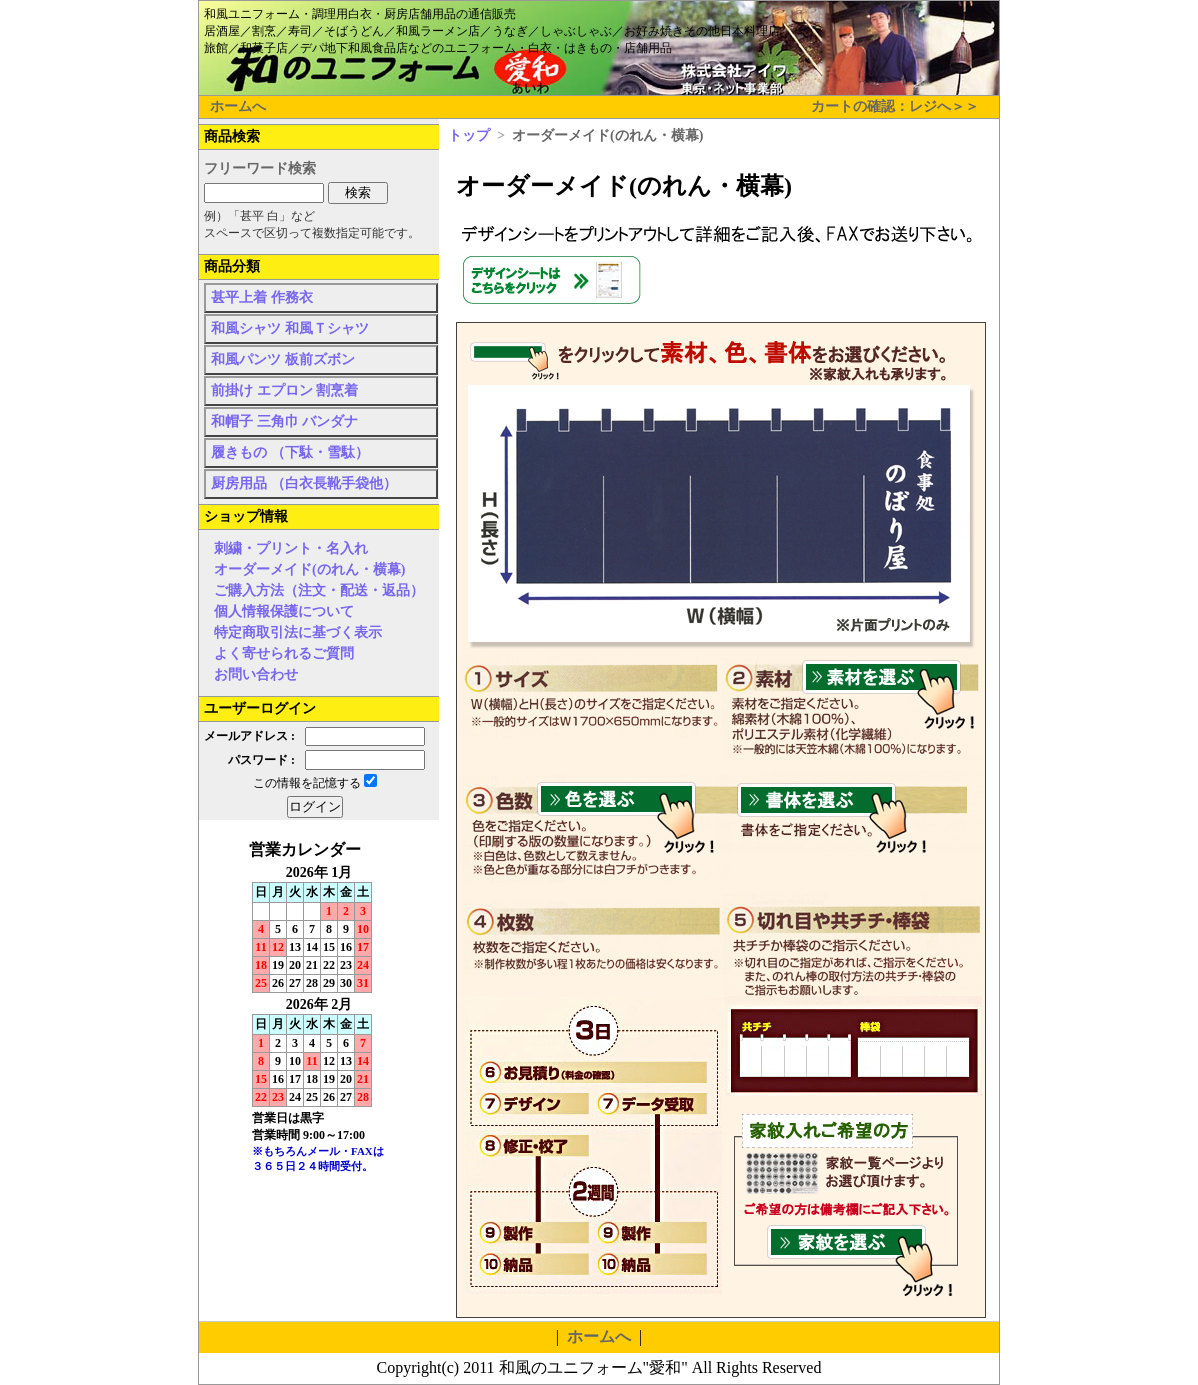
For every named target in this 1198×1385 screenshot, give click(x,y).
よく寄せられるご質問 (284, 653)
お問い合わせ (256, 674)
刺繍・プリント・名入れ (291, 548)
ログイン (315, 806)
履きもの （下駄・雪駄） (290, 452)
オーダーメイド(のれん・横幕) (309, 569)
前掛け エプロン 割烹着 (284, 390)
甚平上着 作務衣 (262, 297)
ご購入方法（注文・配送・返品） (319, 590)
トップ (469, 135)
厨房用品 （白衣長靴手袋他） (304, 483)
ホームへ (238, 106)
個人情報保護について (284, 611)
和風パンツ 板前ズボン (283, 359)
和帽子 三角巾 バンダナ (284, 421)
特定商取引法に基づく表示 (298, 632)
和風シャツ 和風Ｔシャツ (290, 328)
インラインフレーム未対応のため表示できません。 (319, 1020)
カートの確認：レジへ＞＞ (895, 106)
